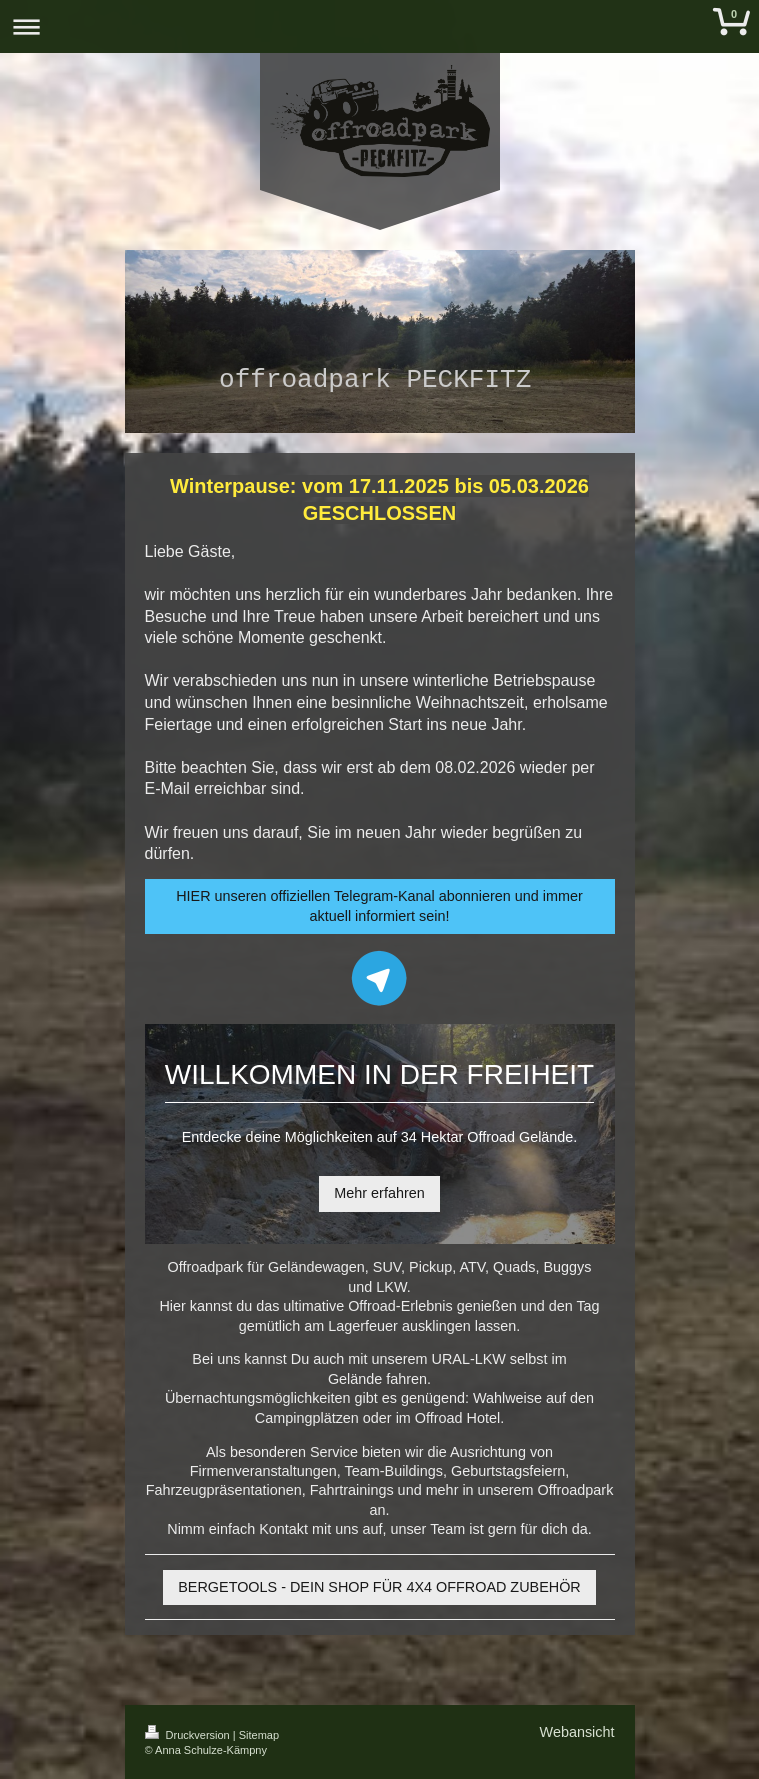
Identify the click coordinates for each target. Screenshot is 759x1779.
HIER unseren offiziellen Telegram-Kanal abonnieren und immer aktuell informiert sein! (379, 905)
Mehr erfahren (379, 1193)
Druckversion (189, 1735)
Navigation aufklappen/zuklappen (379, 26)
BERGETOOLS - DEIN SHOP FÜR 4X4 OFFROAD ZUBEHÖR (379, 1587)
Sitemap (259, 1735)
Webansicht (577, 1732)
